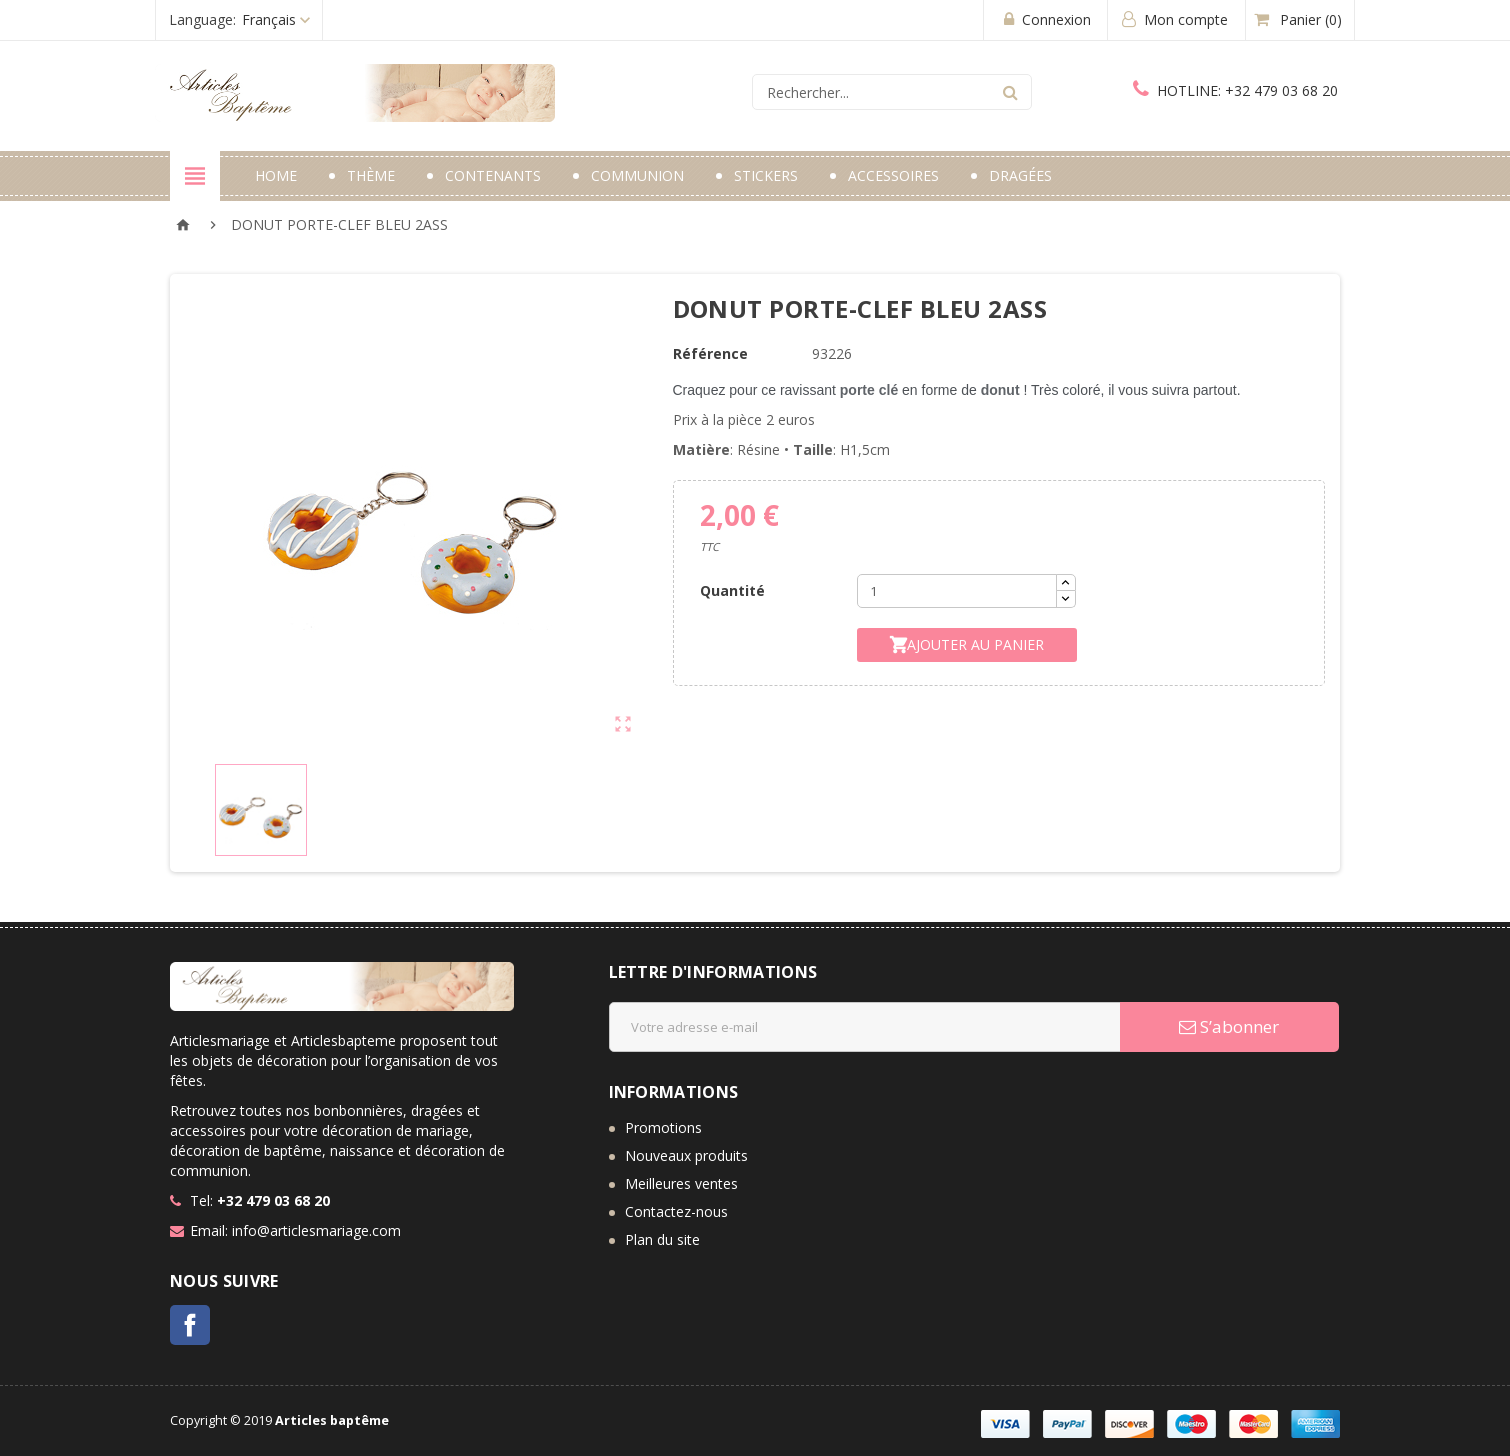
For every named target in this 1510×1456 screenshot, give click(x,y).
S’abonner (1229, 1026)
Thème (371, 175)
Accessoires (893, 175)
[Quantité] (957, 591)
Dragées (1020, 175)
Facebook (190, 1325)
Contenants (493, 175)
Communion (637, 175)
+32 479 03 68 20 (1235, 90)
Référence (710, 353)
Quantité (732, 590)
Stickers (766, 175)
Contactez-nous (676, 1211)
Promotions (663, 1127)
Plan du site (662, 1239)
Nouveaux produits (686, 1155)
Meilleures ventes (681, 1183)
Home (276, 175)
